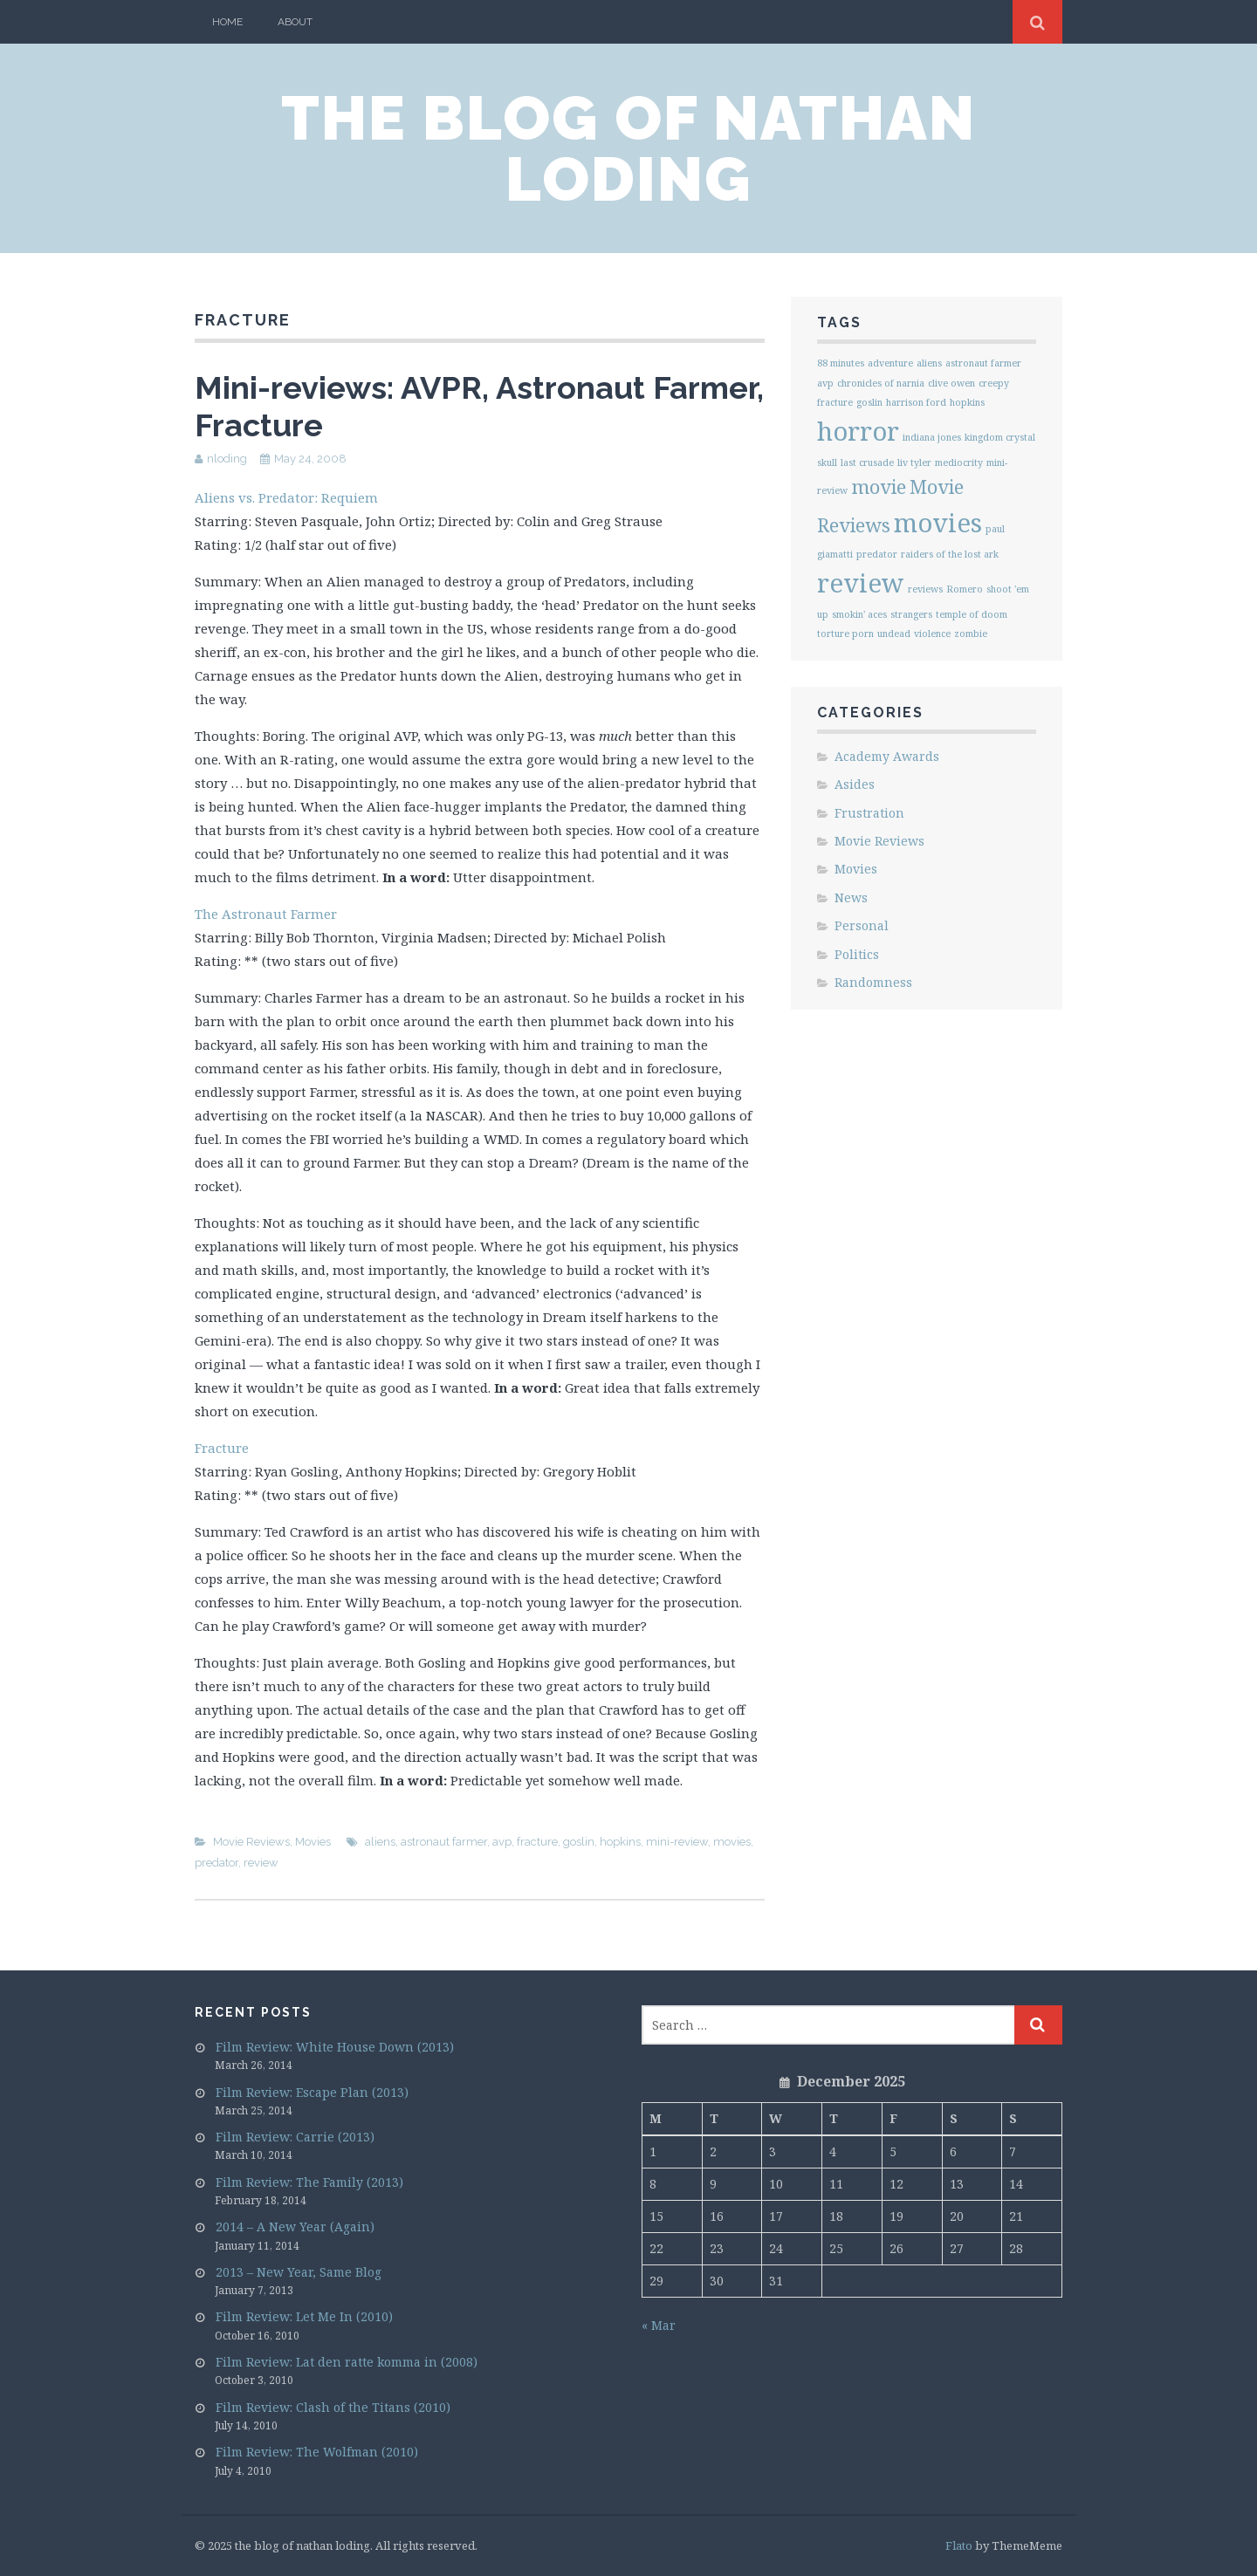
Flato (958, 2545)
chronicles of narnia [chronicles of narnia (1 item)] (880, 383)
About (295, 22)
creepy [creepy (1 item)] (994, 383)
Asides (855, 784)
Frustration (869, 813)
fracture (537, 1841)
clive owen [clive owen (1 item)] (951, 383)
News (851, 897)
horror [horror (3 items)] (858, 431)
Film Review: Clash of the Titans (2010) (333, 2407)
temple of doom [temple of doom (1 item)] (971, 614)
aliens (380, 1841)
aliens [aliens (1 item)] (929, 363)
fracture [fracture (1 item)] (835, 402)
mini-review (677, 1841)
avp (502, 1841)
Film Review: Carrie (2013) (295, 2136)
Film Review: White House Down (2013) (335, 2046)
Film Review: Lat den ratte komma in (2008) (346, 2361)
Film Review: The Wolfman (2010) (317, 2451)
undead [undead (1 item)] (893, 633)
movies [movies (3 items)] (938, 522)
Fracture (222, 1447)
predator (216, 1862)
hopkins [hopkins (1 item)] (967, 402)
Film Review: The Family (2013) (309, 2182)
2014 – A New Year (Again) (295, 2226)
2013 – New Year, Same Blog (298, 2272)
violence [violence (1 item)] (932, 633)
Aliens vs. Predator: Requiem (286, 497)
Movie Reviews (251, 1841)
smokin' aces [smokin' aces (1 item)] (859, 614)
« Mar (659, 2325)
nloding (227, 458)
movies (732, 1841)
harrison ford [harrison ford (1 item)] (916, 402)
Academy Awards (887, 756)
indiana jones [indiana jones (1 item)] (932, 437)
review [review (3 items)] (860, 582)
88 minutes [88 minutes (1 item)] (840, 363)
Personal (862, 925)
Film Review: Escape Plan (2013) (312, 2092)
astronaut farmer (444, 1841)
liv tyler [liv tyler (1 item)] (914, 462)
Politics (857, 954)
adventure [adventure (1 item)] (890, 363)
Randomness (873, 982)
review (261, 1862)
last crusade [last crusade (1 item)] (867, 462)
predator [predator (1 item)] (876, 554)
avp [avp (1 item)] (825, 383)
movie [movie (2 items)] (878, 486)
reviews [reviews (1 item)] (925, 589)
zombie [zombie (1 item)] (970, 633)
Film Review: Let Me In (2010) (304, 2316)
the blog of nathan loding (628, 148)
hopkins (620, 1841)
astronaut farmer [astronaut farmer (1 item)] (983, 363)
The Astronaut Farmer (266, 913)
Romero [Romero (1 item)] (964, 589)
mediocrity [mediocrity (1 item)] (959, 462)
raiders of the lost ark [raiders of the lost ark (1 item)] (950, 554)
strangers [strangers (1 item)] (911, 614)
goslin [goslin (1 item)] (869, 402)
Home (227, 22)
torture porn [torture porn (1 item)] (845, 633)
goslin (578, 1841)
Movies (313, 1841)
